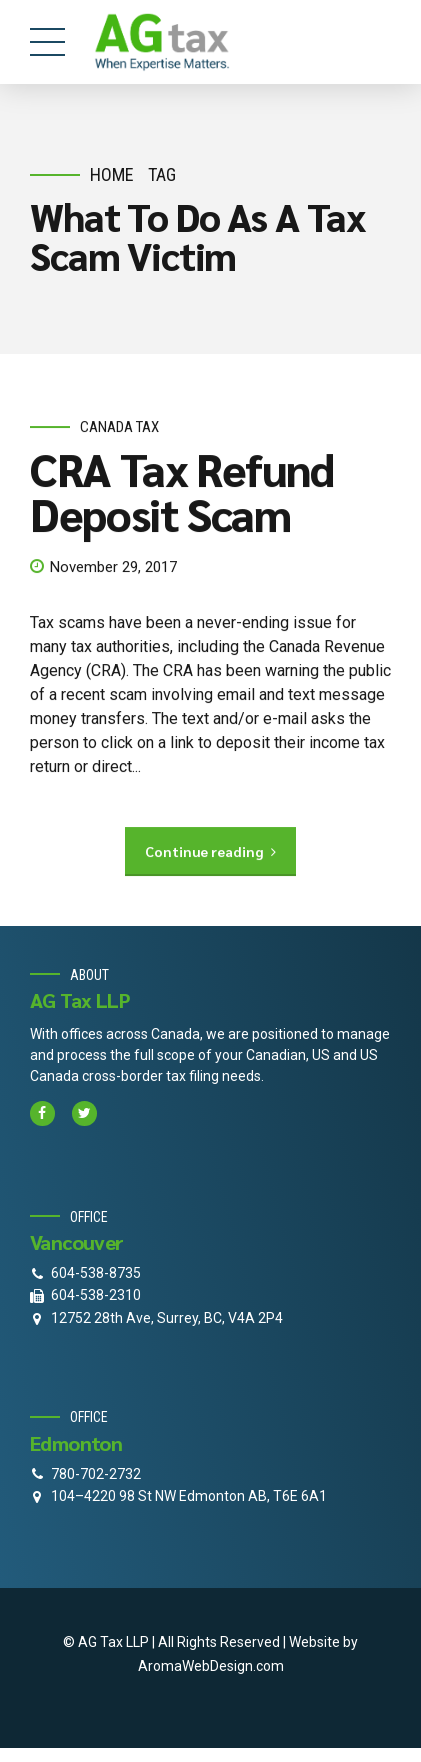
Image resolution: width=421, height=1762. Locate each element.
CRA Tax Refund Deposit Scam (182, 490)
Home (112, 174)
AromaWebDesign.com (211, 1666)
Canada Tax (119, 427)
